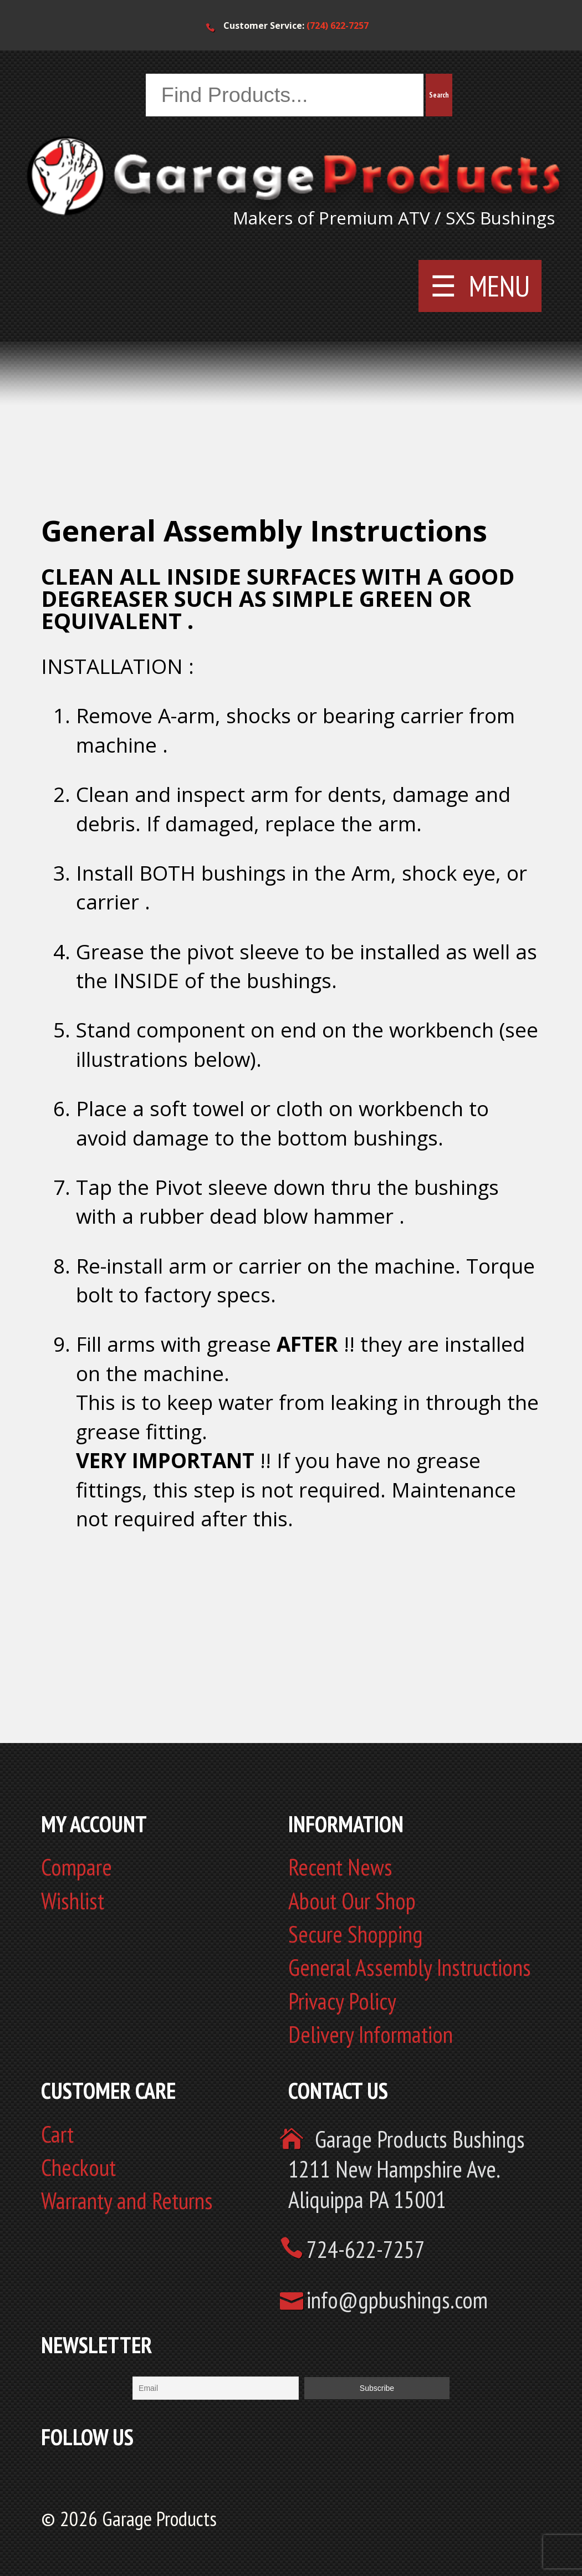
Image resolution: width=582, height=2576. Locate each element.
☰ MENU (480, 285)
